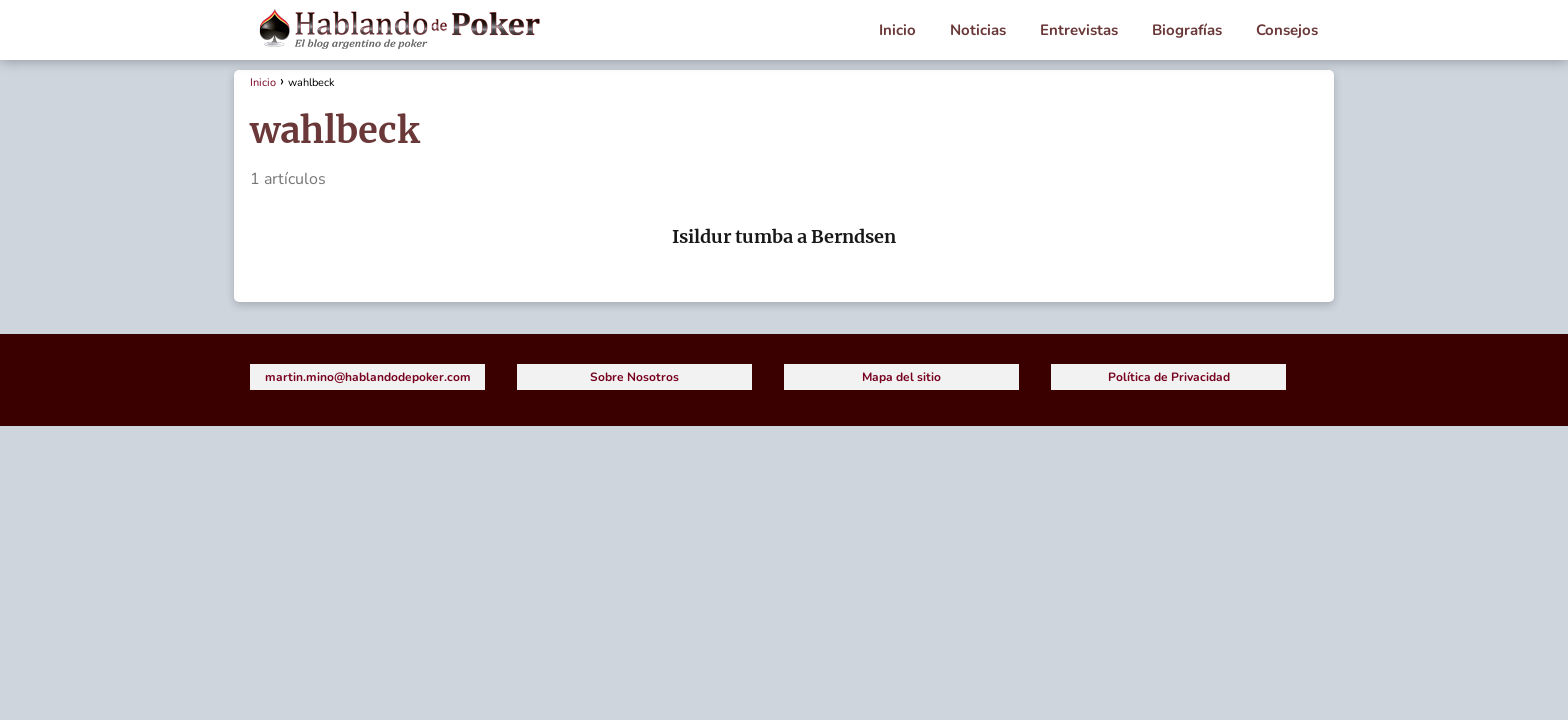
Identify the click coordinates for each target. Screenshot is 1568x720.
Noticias (978, 30)
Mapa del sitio (901, 377)
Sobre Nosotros (634, 377)
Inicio (897, 30)
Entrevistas (1079, 30)
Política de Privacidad (1169, 377)
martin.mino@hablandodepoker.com (368, 377)
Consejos (1287, 30)
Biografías (1187, 30)
